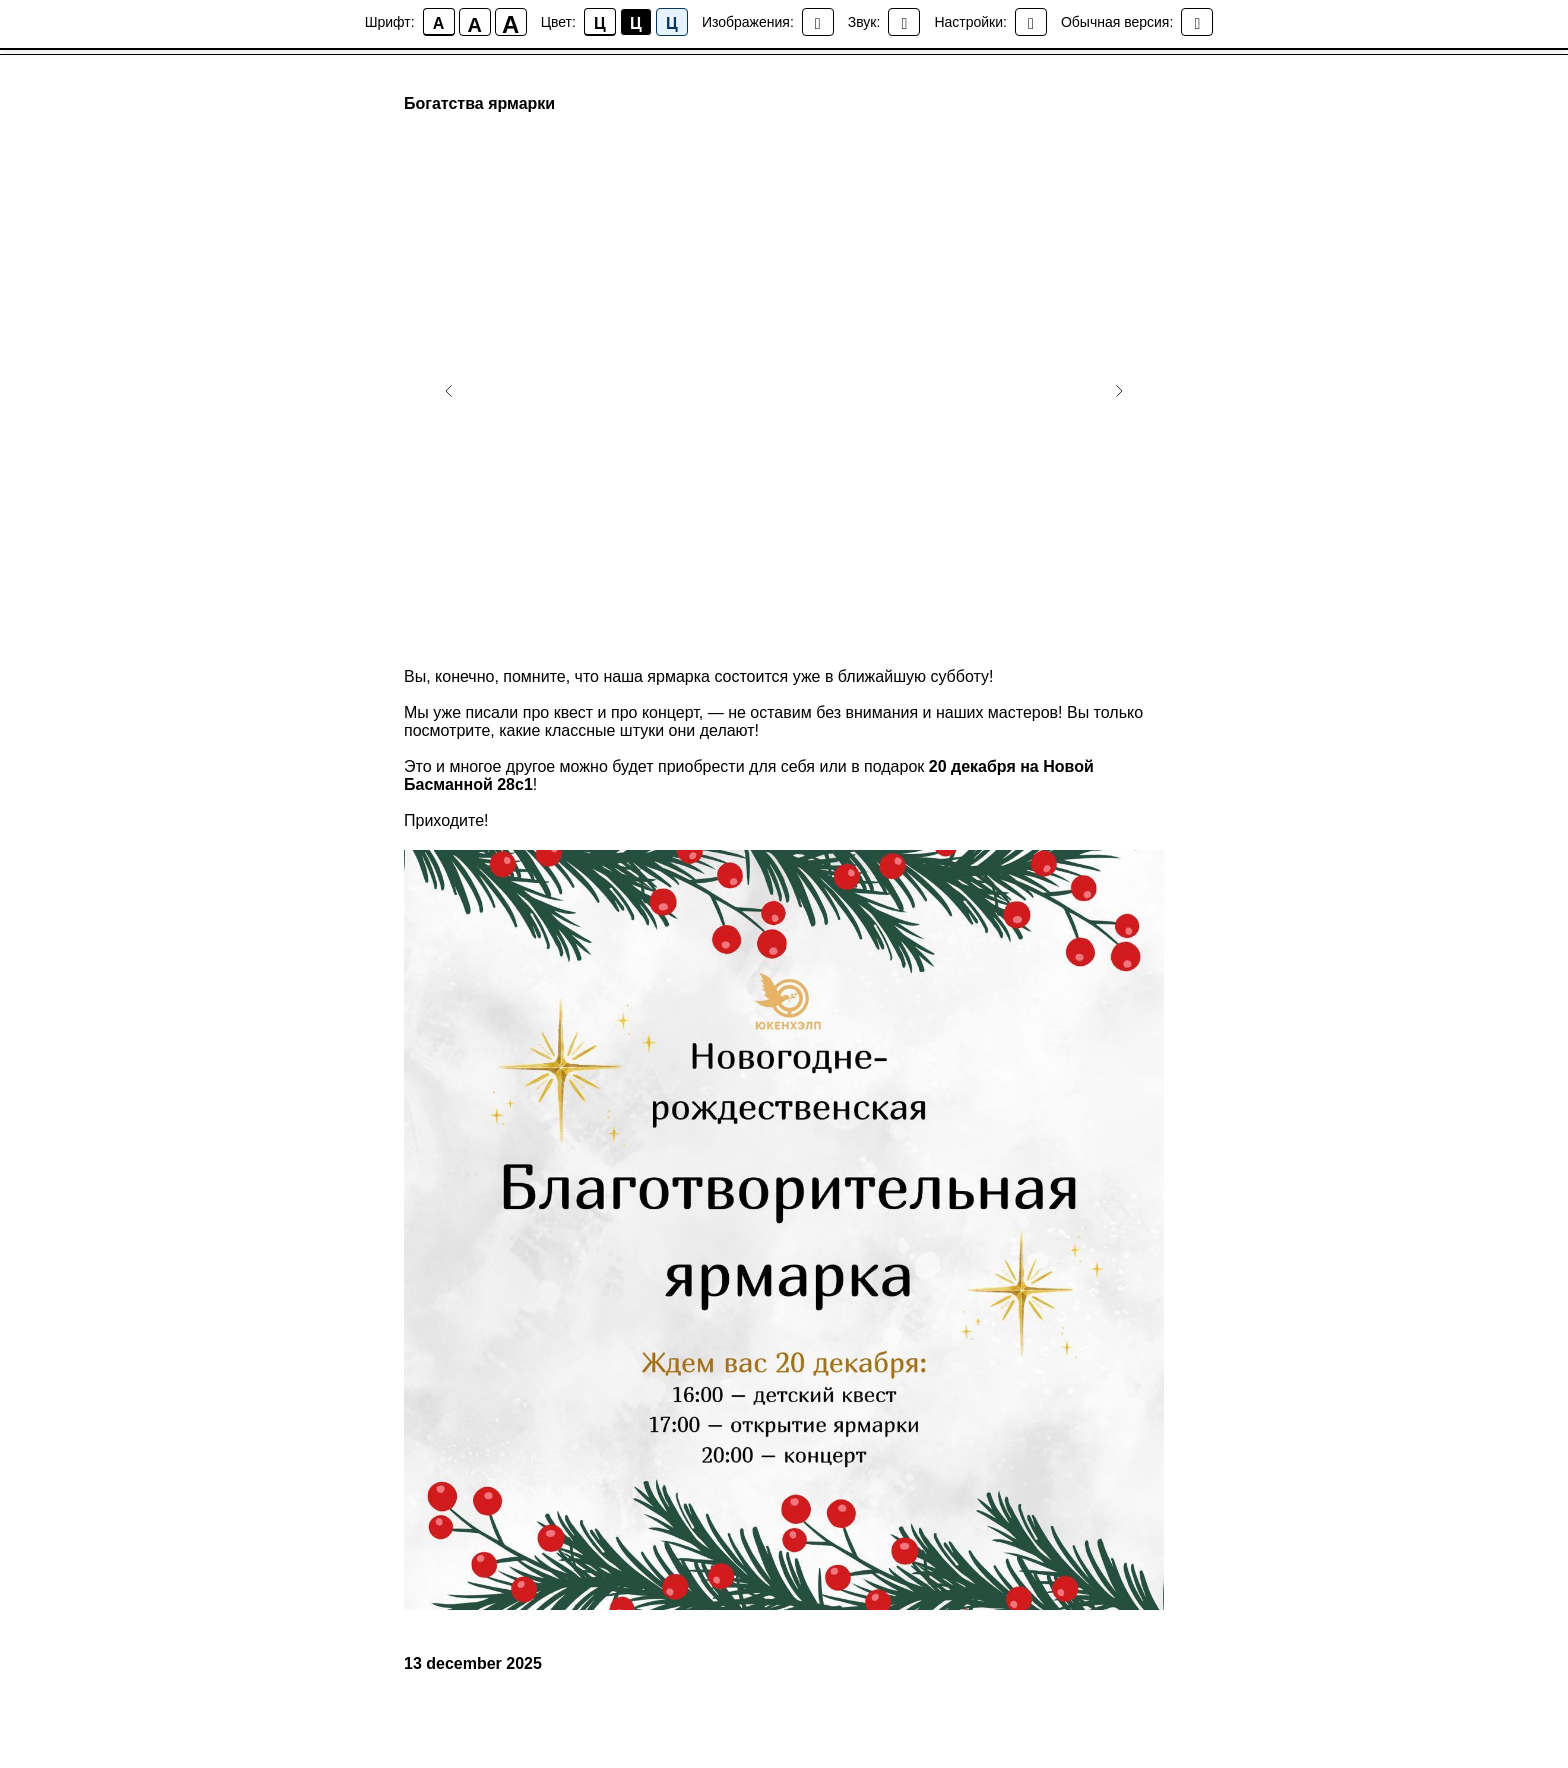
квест (574, 712)
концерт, (672, 712)
